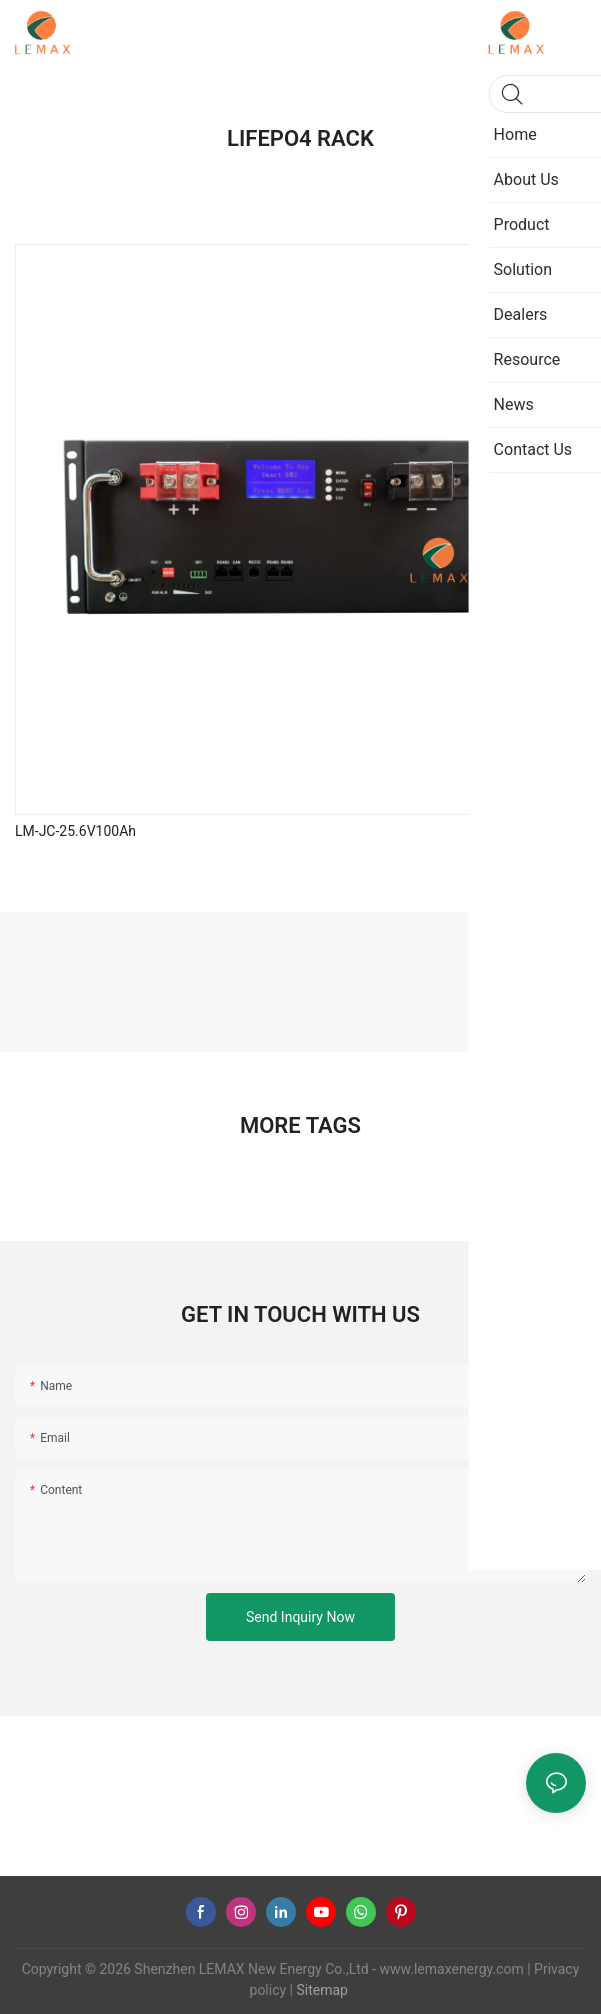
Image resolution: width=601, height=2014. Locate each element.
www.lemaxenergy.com (452, 1969)
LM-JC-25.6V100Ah (75, 831)
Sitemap (320, 1990)
